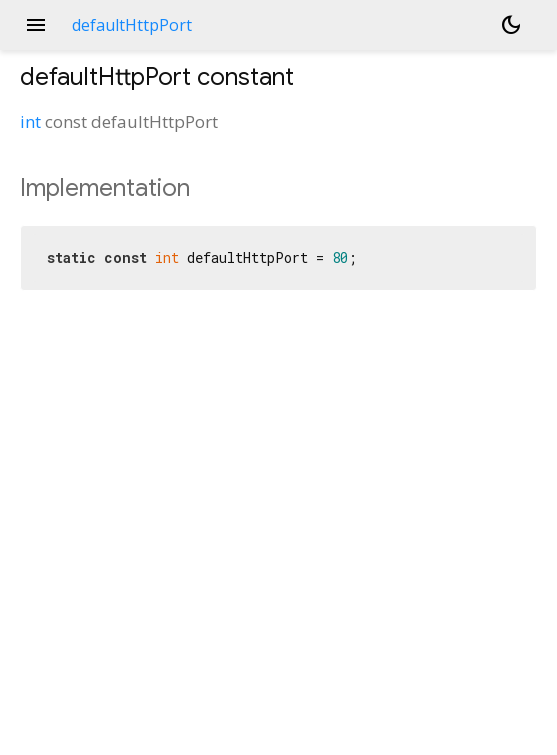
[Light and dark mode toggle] (511, 25)
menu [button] (36, 25)
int (30, 121)
